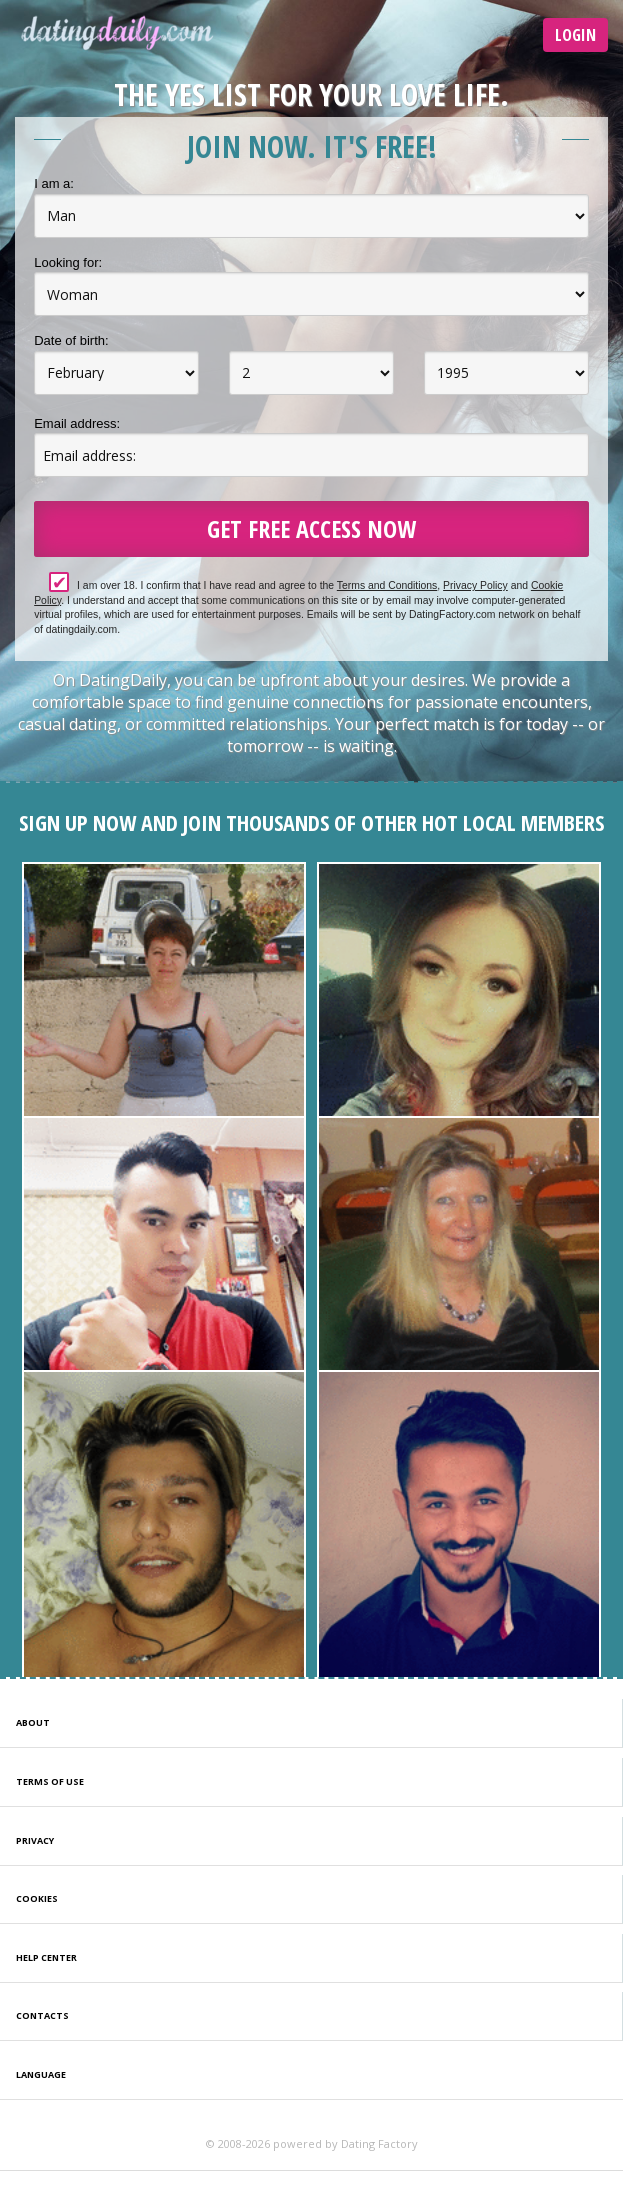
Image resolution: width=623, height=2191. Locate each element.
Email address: (77, 423)
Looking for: (68, 262)
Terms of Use (50, 1781)
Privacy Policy (475, 585)
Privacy (35, 1840)
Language (41, 2074)
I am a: (54, 183)
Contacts (42, 2015)
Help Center (46, 1957)
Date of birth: (71, 340)
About (33, 1722)
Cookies (37, 1898)
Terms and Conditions (387, 585)
